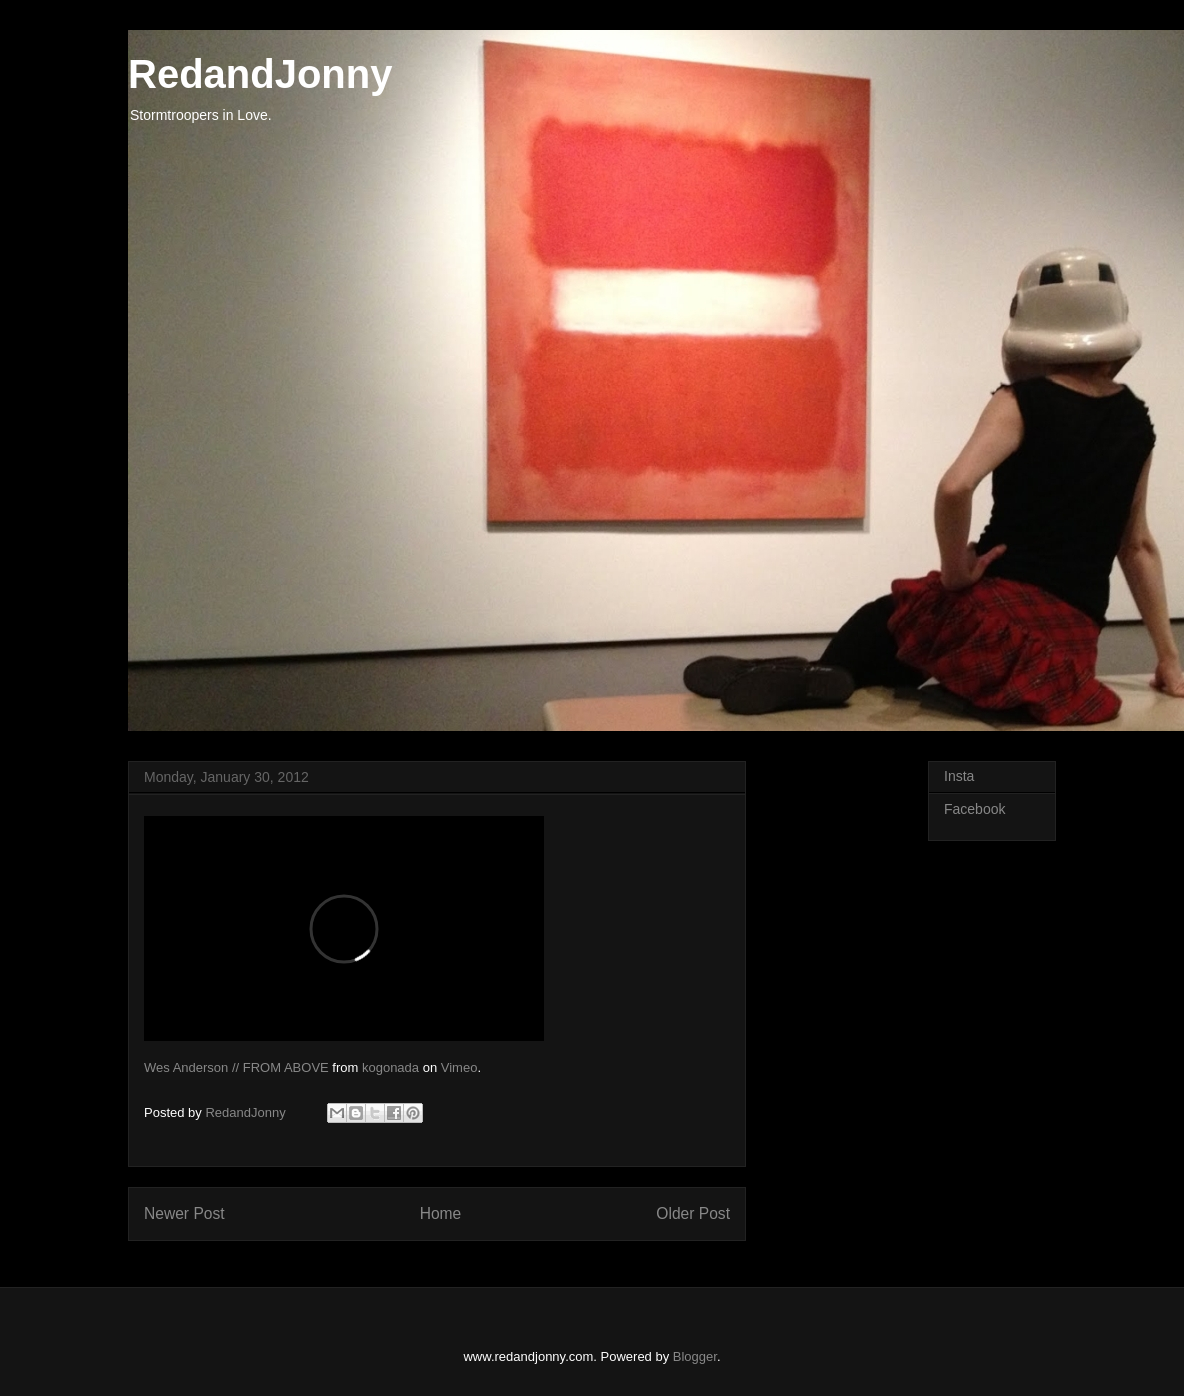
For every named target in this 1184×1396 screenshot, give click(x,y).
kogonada (390, 1067)
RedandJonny (260, 74)
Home (441, 1213)
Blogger (695, 1356)
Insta (959, 776)
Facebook (974, 809)
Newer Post (184, 1213)
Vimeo (459, 1067)
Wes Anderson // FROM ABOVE (236, 1067)
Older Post (693, 1213)
